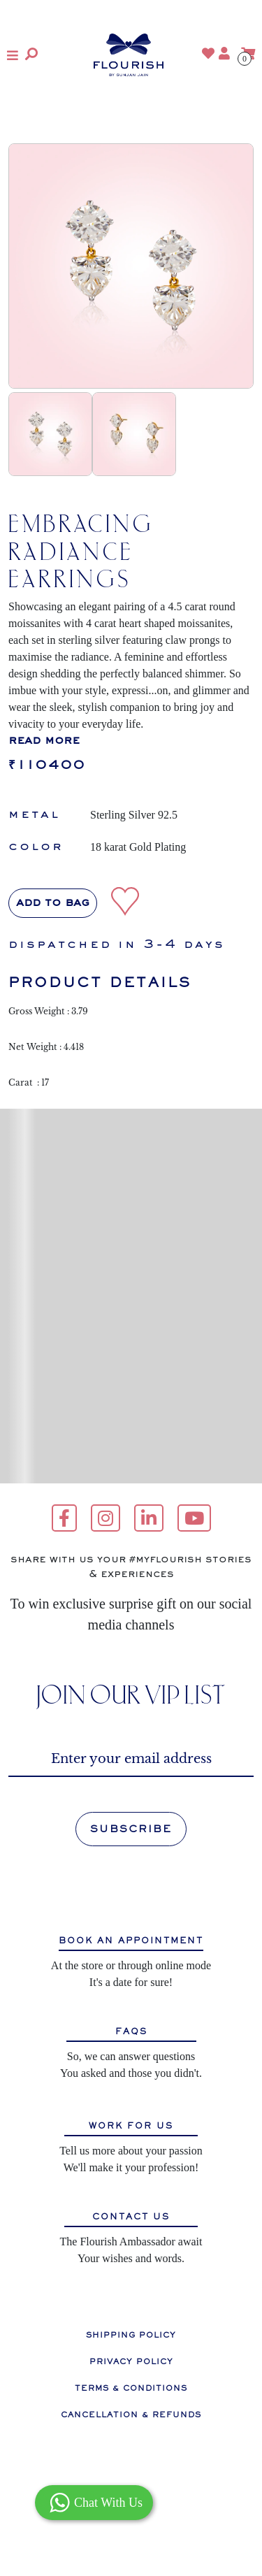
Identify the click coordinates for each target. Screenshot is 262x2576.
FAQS (131, 2032)
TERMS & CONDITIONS (131, 2388)
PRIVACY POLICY (131, 2361)
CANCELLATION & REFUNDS (131, 2414)
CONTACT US (131, 2217)
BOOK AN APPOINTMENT (131, 1941)
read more (44, 741)
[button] (12, 55)
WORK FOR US (131, 2126)
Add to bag (52, 903)
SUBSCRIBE (131, 1828)
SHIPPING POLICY (131, 2335)
